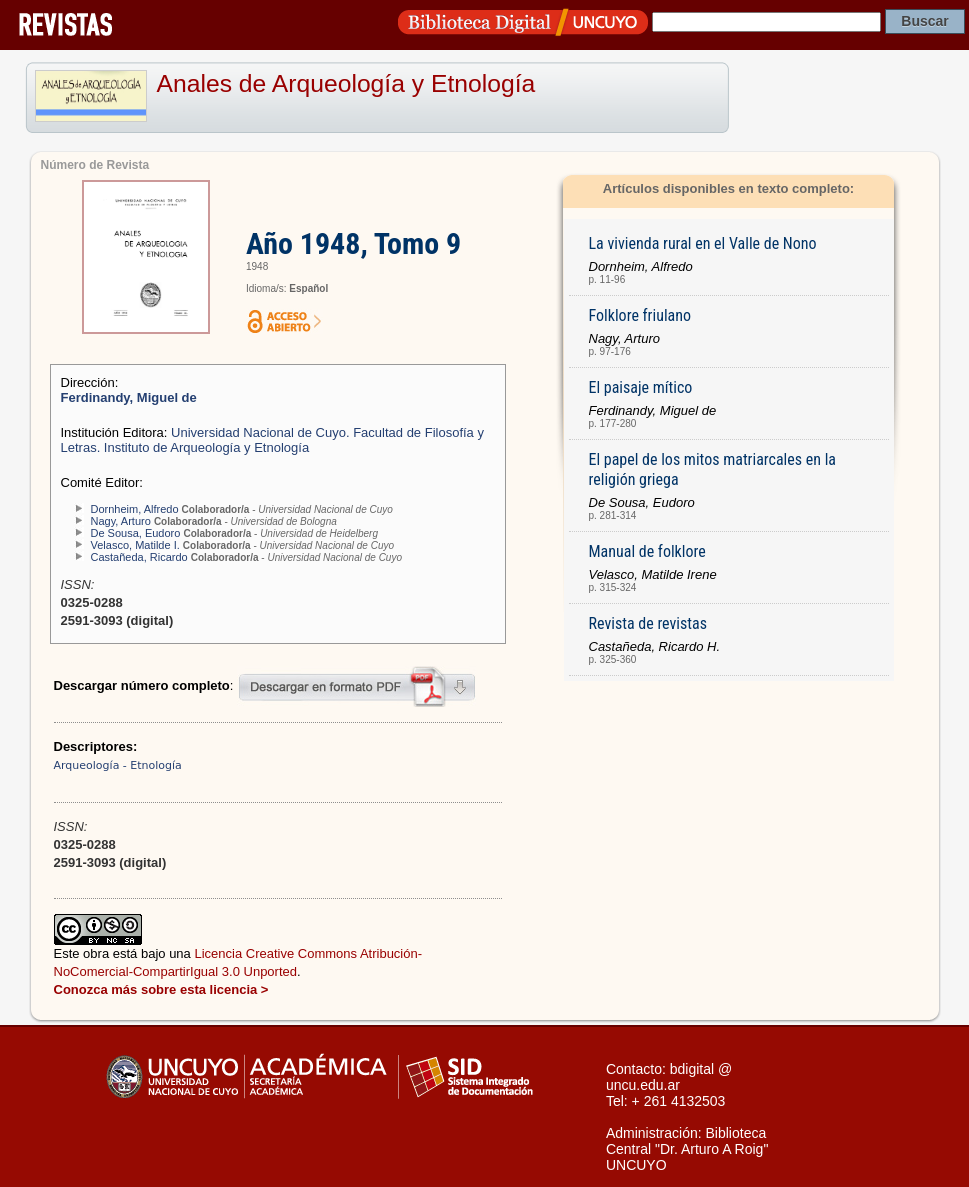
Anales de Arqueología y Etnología (346, 83)
